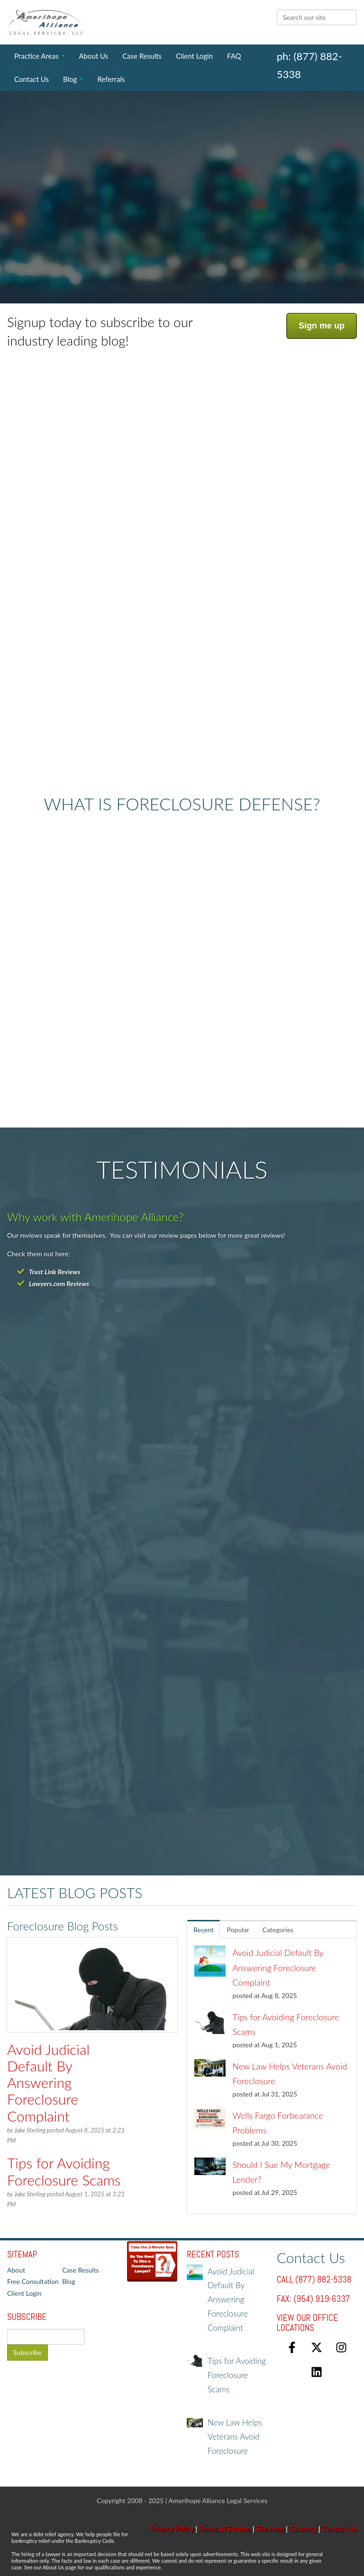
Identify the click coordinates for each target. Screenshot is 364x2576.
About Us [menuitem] (94, 56)
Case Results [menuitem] (142, 56)
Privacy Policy (172, 2528)
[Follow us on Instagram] (341, 2347)
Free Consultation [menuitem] (33, 2281)
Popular (238, 1930)
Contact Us (339, 2528)
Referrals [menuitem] (111, 79)
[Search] (317, 17)
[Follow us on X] (316, 2347)
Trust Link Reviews (54, 1272)
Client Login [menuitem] (194, 56)
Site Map (270, 2528)
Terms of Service (225, 2528)
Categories (278, 1930)
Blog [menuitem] (70, 79)
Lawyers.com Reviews (59, 1283)
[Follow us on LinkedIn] (316, 2372)
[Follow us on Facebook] (291, 2347)
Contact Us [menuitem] (31, 79)
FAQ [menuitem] (234, 56)
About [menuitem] (16, 2270)
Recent (203, 1930)
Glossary (303, 2528)
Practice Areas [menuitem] (36, 56)
